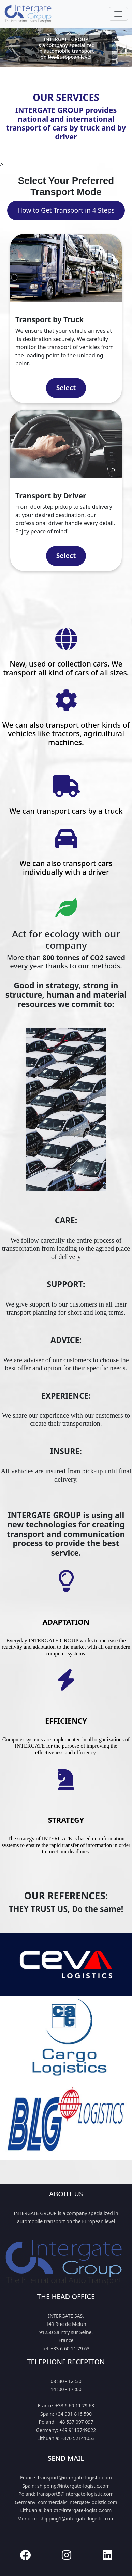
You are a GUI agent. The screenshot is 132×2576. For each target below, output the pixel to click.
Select (66, 387)
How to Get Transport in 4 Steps (66, 210)
